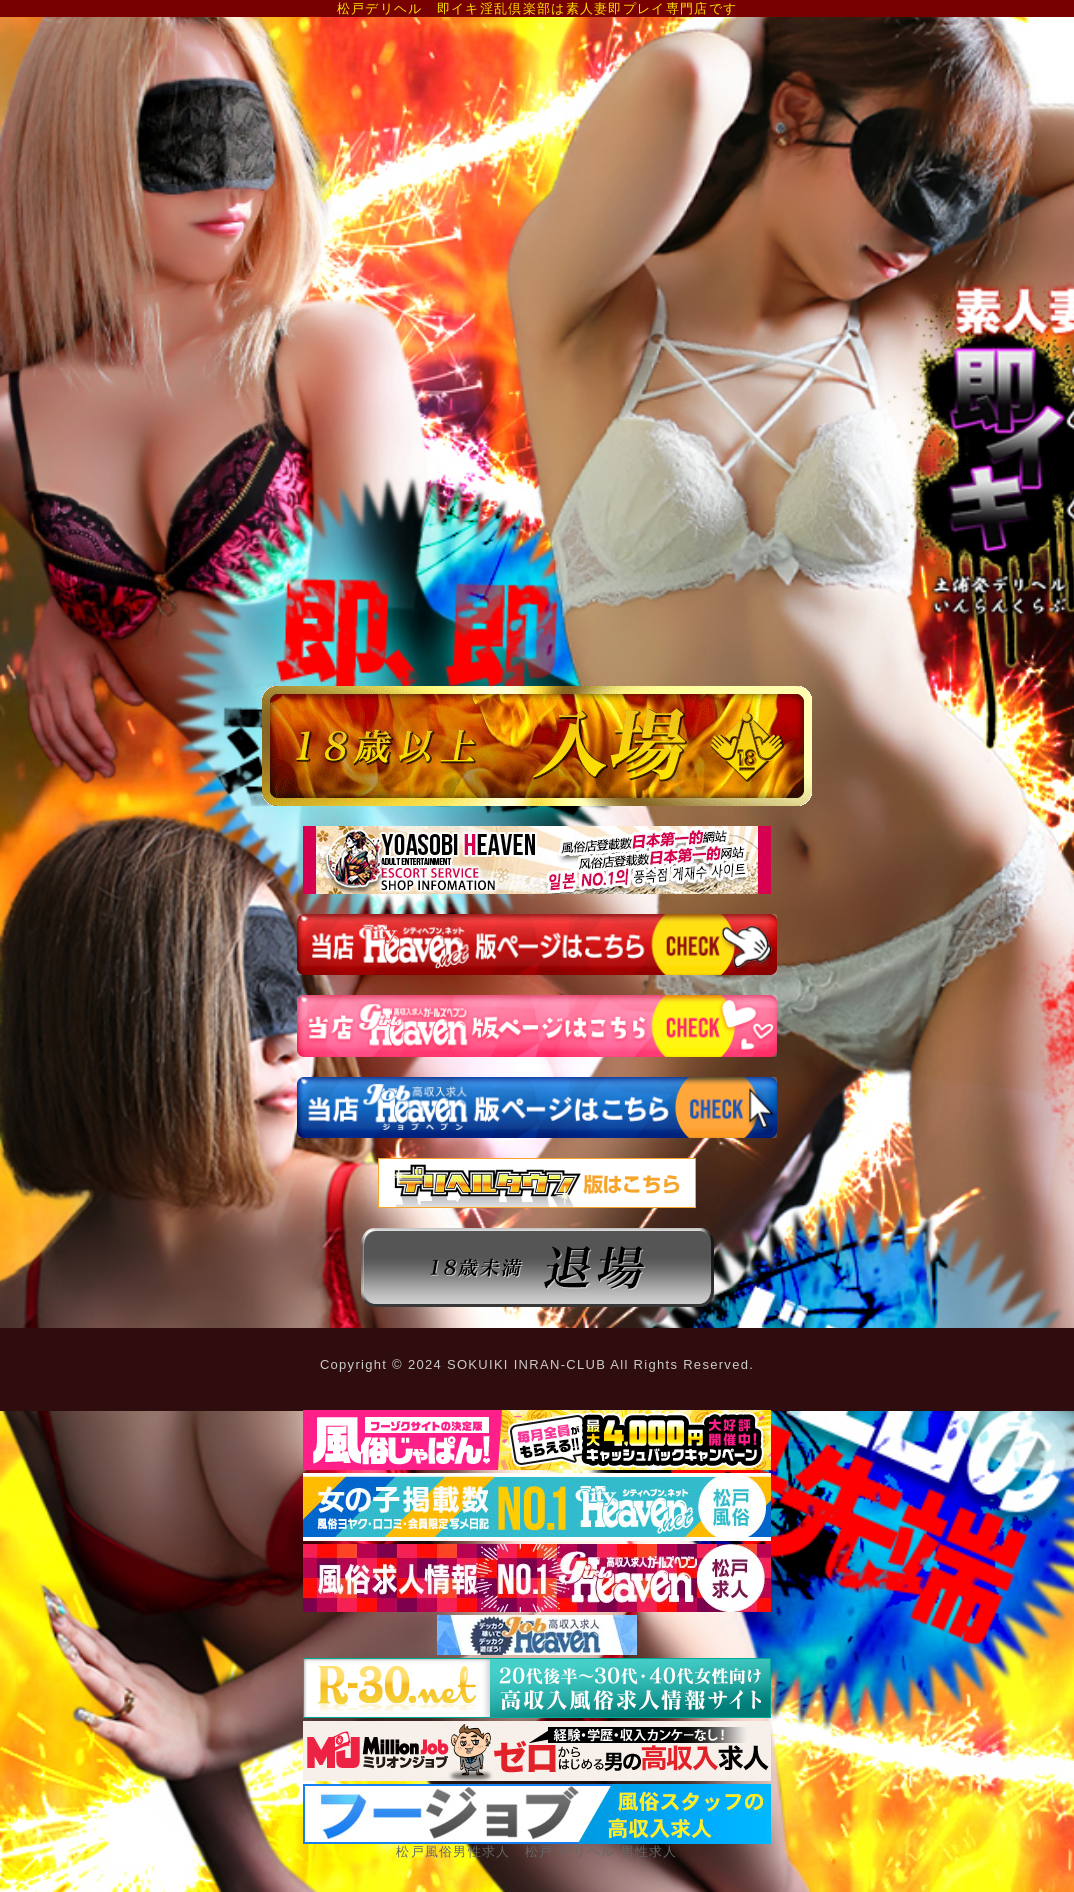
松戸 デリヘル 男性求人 (601, 1851)
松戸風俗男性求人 (453, 1851)
